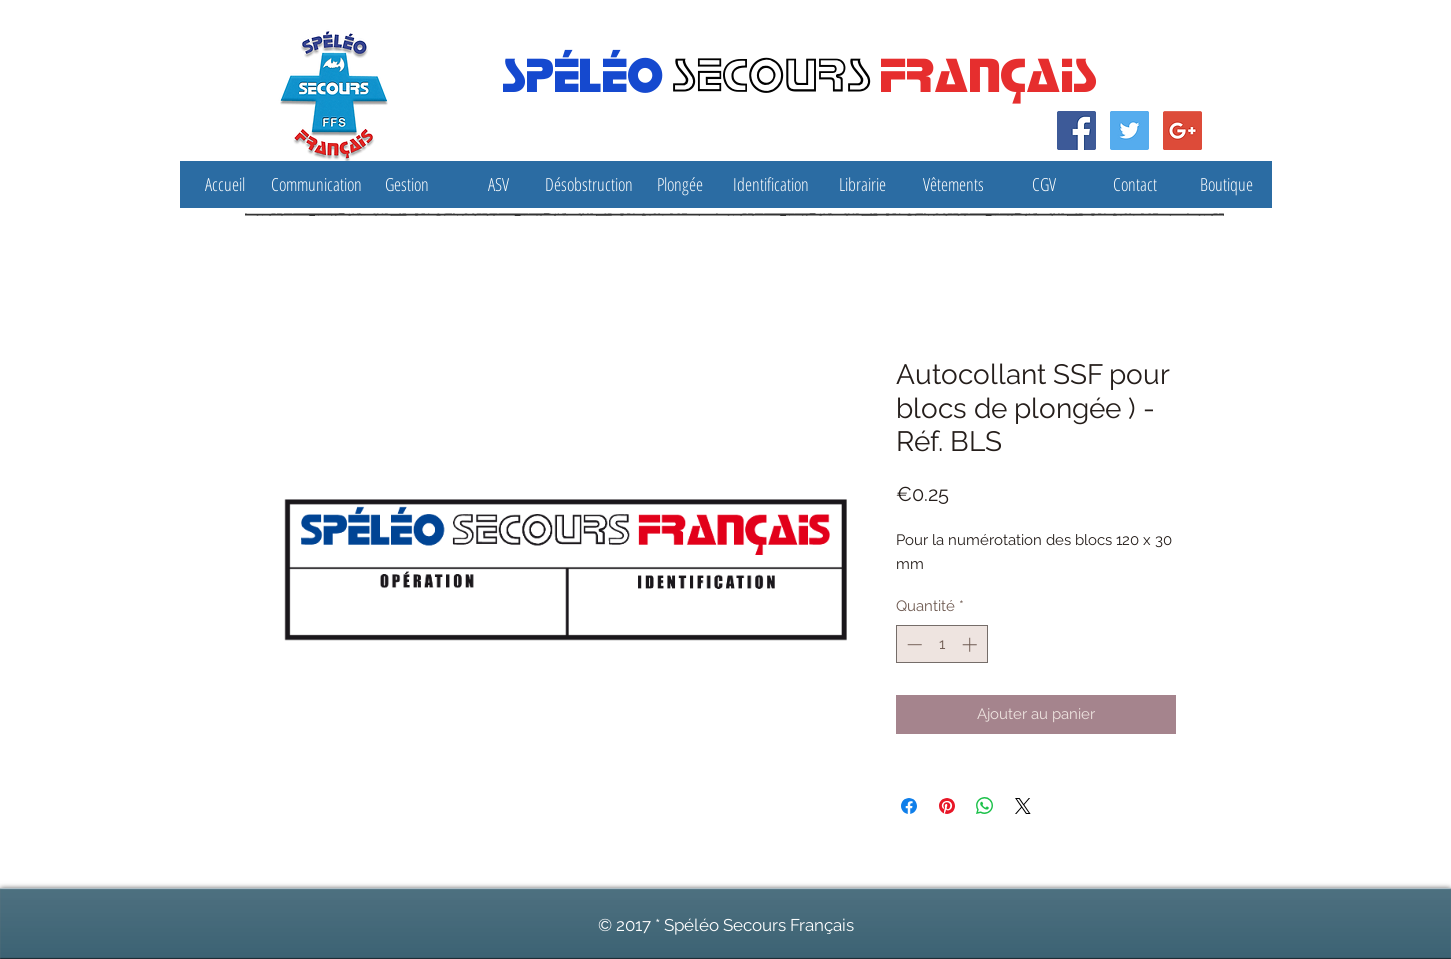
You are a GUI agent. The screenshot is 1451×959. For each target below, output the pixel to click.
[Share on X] (1023, 806)
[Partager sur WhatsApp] (985, 806)
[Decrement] (912, 644)
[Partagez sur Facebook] (909, 806)
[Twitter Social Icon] (1129, 130)
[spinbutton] (941, 644)
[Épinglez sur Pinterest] (947, 806)
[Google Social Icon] (1182, 130)
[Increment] (971, 644)
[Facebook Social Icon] (1076, 130)
